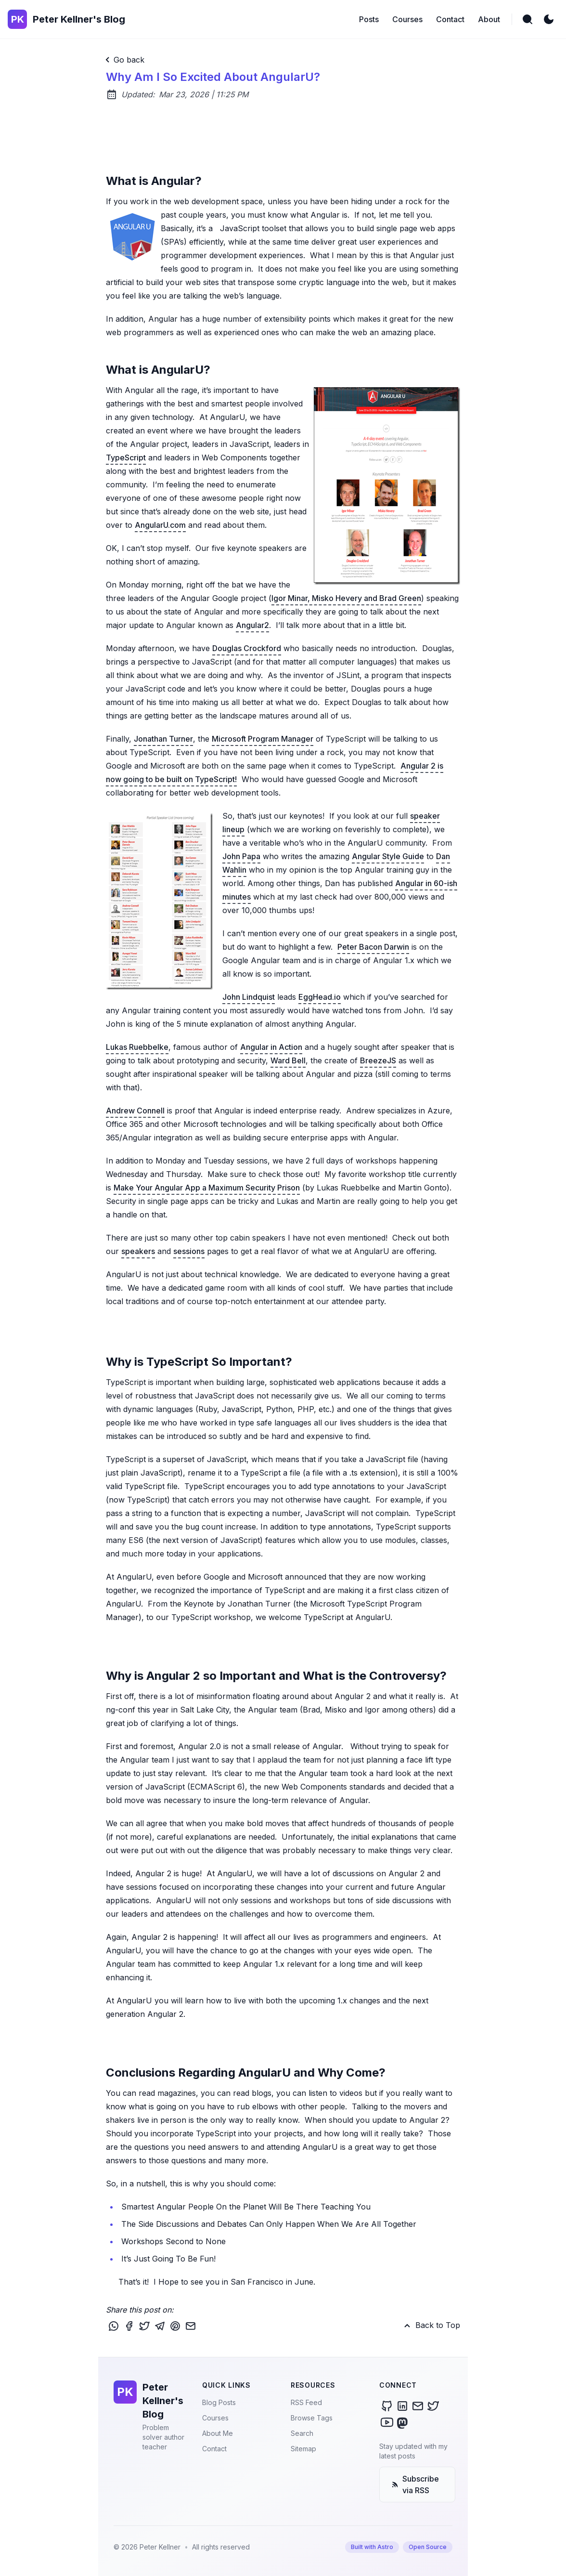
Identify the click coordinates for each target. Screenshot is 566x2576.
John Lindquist (248, 997)
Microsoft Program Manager (262, 739)
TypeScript (126, 457)
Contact (214, 2449)
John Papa (241, 856)
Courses (215, 2418)
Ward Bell (288, 1060)
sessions (189, 1251)
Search (302, 2433)
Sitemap (303, 2449)
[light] (548, 19)
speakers (138, 1251)
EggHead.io (319, 997)
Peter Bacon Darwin (373, 947)
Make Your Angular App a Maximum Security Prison (207, 1187)
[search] (527, 19)
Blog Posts (219, 2402)
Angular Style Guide (388, 856)
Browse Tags (312, 2418)
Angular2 (252, 625)
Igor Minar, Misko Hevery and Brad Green (346, 598)
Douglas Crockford (246, 648)
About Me (217, 2433)
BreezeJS (378, 1060)
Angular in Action (271, 1047)
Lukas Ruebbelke (137, 1047)
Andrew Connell (135, 1110)
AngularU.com (160, 525)
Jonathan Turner (163, 739)
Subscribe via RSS (415, 2484)
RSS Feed (306, 2402)
